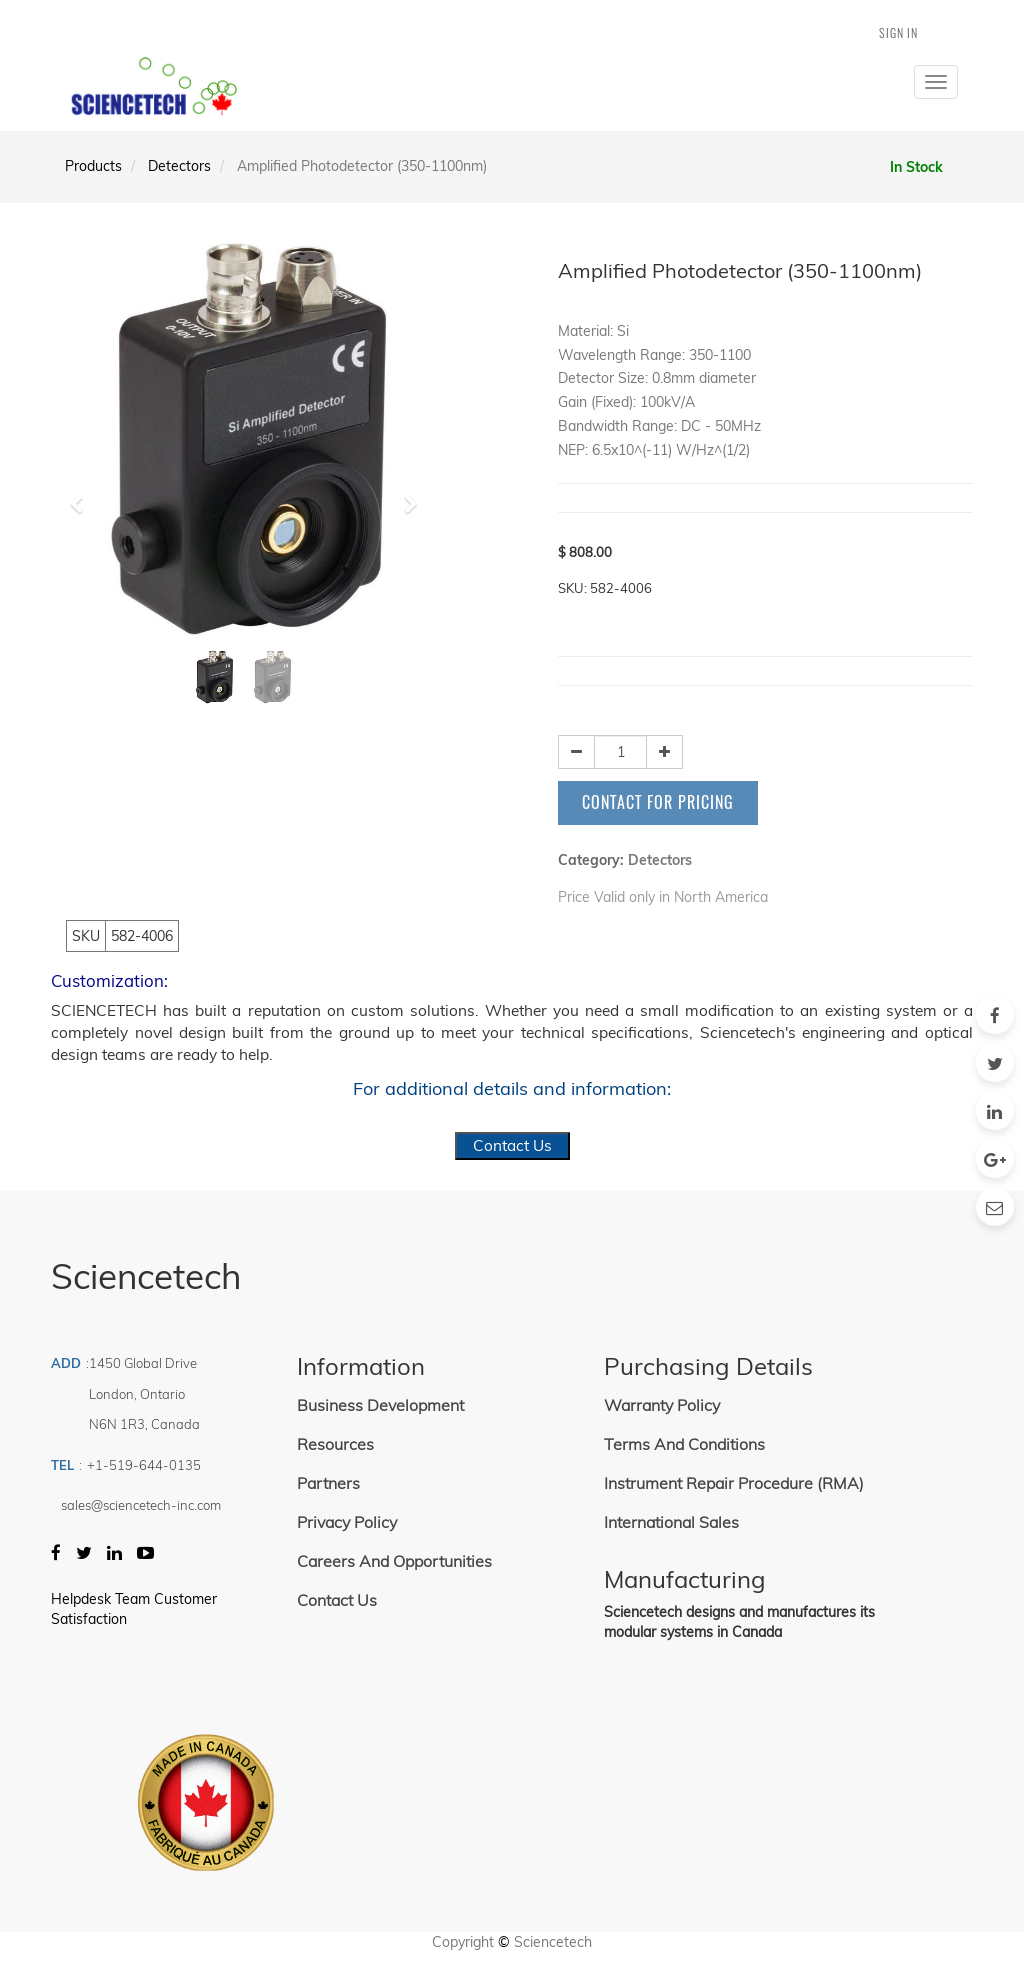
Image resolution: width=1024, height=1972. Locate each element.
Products (93, 166)
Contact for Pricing (658, 802)
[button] (82, 495)
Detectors (179, 166)
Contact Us (512, 1145)
